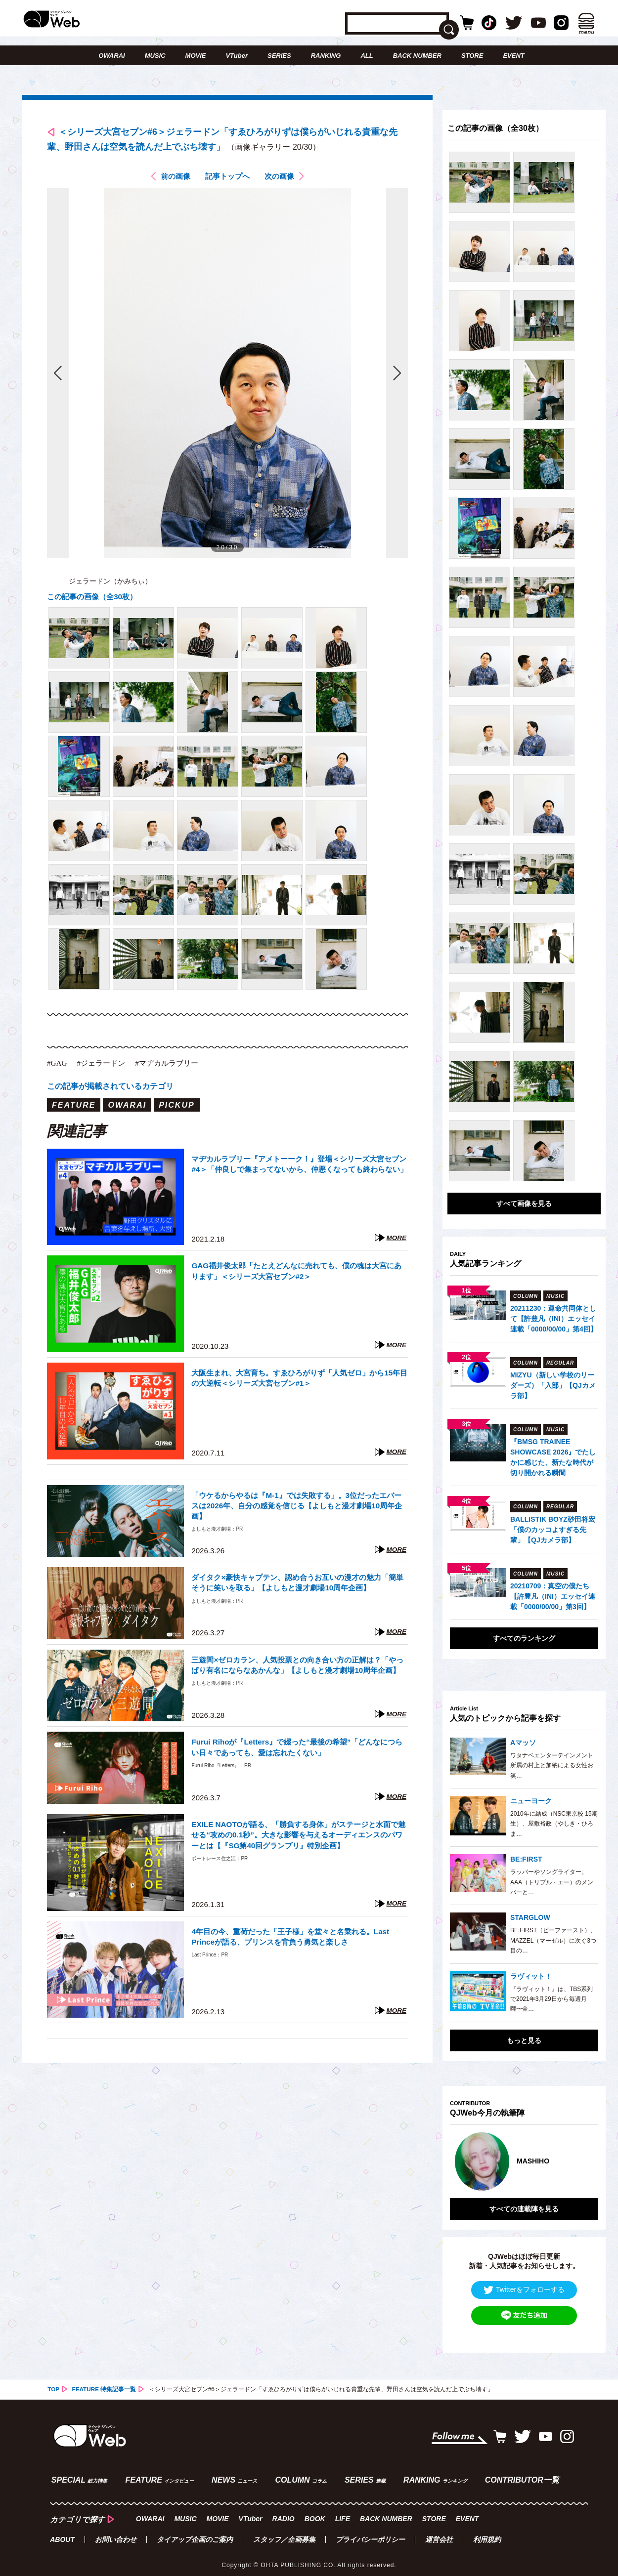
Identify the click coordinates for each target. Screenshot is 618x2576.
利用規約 (487, 2534)
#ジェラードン (104, 1066)
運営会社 (439, 2534)
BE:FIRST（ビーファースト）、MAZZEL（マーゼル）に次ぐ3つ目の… (553, 1940)
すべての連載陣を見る (524, 2205)
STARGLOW (530, 1917)
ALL (366, 55)
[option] (524, 2159)
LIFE (341, 2513)
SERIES (279, 55)
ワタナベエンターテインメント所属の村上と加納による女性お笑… (551, 1765)
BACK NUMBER (417, 55)
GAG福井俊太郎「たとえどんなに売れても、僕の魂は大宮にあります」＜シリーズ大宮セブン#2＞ (299, 1274)
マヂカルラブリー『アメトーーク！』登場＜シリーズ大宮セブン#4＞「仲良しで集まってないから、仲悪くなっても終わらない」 (298, 1173)
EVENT (513, 55)
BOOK (314, 2513)
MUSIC (155, 55)
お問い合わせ (115, 2534)
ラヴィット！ (531, 1976)
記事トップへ (227, 179)
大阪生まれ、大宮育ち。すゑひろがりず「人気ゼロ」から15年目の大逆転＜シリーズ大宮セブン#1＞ (298, 1381)
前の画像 (173, 179)
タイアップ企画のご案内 (195, 2534)
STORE (472, 55)
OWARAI (111, 55)
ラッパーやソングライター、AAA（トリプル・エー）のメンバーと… (551, 1882)
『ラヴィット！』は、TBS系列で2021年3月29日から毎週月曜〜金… (551, 1999)
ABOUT (62, 2534)
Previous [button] (460, 2159)
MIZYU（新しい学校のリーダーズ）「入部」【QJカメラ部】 (553, 1385)
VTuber (236, 55)
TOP (53, 2385)
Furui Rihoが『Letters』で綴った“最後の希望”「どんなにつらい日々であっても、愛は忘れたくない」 (299, 1750)
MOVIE (195, 55)
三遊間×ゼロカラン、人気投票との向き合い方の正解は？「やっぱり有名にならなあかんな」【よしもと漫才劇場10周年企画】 (298, 1674)
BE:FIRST (526, 1859)
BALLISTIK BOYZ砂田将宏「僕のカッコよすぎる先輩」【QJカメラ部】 (552, 1529)
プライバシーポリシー (370, 2534)
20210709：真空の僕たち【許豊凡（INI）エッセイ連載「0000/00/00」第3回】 (552, 1596)
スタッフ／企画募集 (284, 2534)
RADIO (282, 2513)
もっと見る (524, 2040)
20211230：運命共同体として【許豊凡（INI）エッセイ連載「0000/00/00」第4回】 (553, 1318)
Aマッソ (523, 1742)
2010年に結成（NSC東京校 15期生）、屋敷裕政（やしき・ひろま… (554, 1823)
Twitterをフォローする (524, 2286)
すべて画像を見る (524, 1203)
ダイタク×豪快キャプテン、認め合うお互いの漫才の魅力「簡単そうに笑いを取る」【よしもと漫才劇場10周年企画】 (298, 1586)
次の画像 (282, 179)
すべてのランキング (524, 1638)
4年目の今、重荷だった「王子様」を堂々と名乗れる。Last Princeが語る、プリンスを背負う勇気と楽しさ (296, 1940)
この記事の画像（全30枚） (95, 600)
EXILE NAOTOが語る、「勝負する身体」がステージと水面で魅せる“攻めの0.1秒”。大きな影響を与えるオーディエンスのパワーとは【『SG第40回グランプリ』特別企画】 (297, 1839)
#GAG (57, 1066)
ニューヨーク (531, 1801)
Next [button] (581, 2159)
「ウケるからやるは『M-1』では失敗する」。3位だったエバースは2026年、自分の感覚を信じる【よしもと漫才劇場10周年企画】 (299, 1509)
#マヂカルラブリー (173, 1066)
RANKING (326, 55)
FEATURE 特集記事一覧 (104, 2385)
